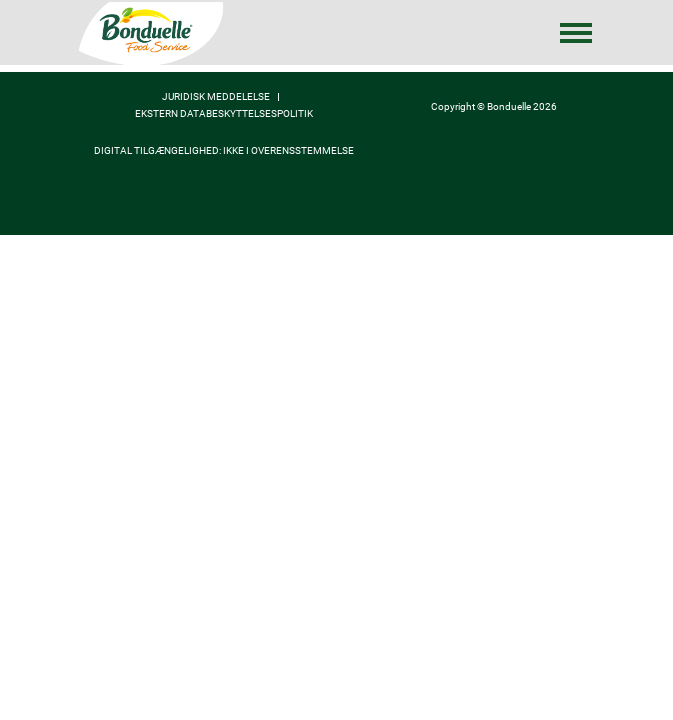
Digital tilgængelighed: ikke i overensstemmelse (224, 151)
